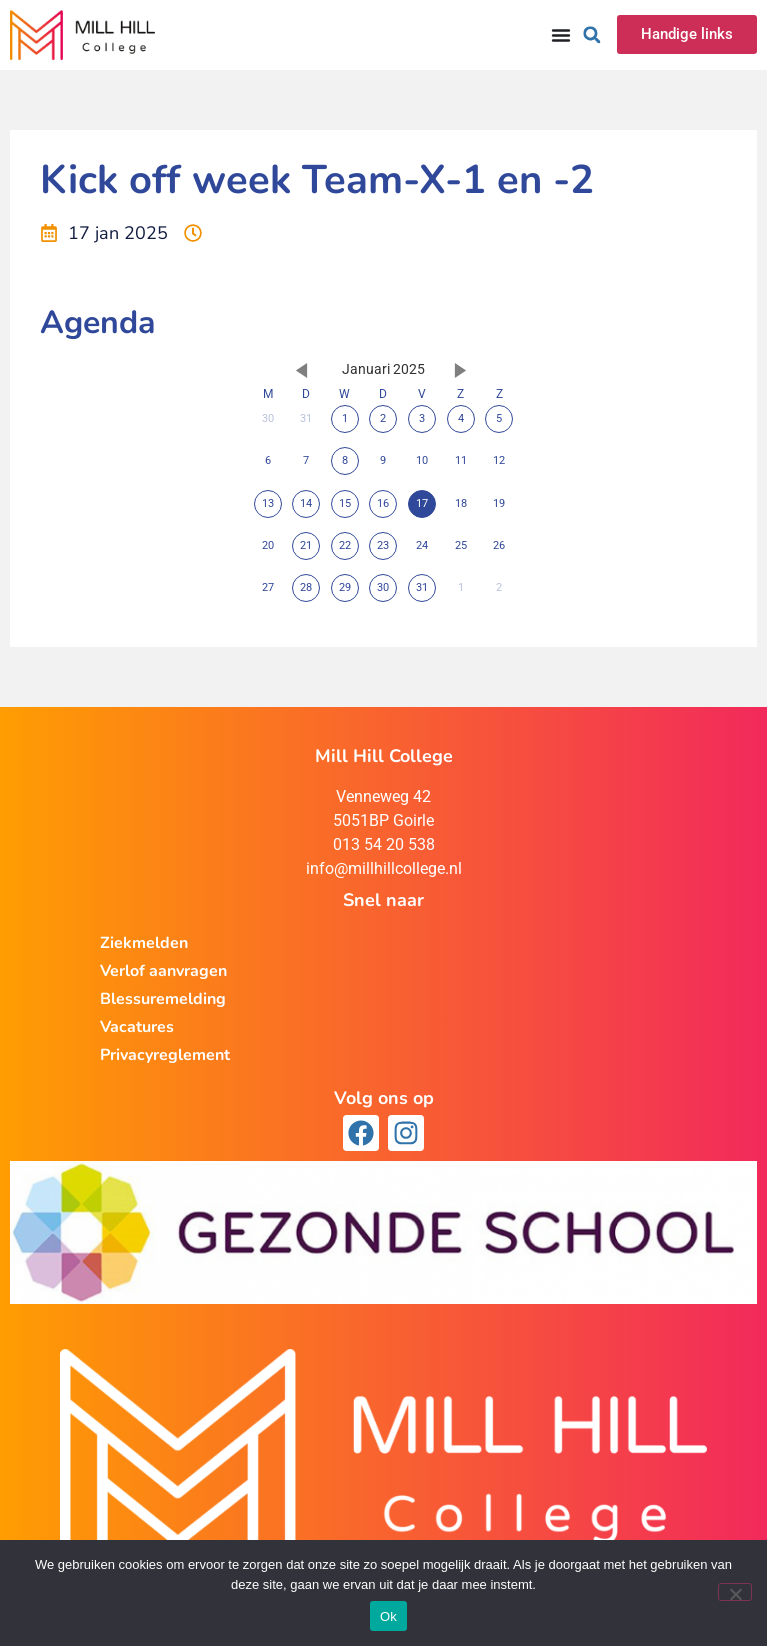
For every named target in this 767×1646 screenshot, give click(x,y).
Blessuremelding (163, 999)
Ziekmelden (144, 943)
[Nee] (735, 1592)
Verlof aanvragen (163, 971)
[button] (592, 35)
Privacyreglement (165, 1055)
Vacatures (137, 1027)
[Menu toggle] (561, 35)
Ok (388, 1616)
